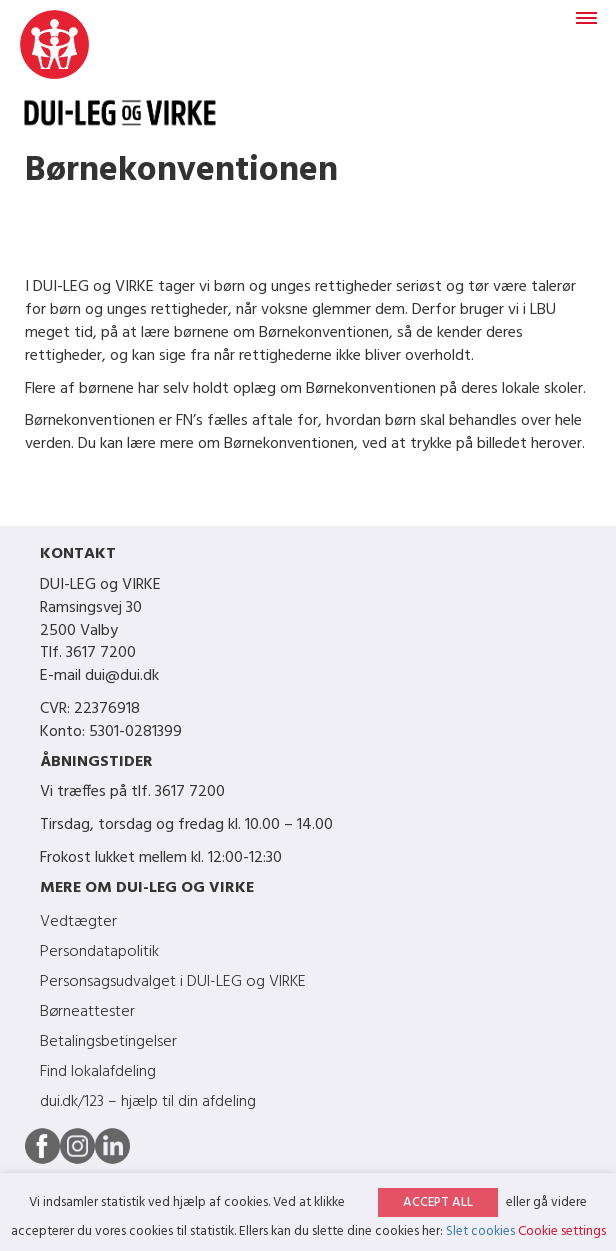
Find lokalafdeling (98, 1072)
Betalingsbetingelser (108, 1042)
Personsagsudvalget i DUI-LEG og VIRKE (173, 982)
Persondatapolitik (99, 952)
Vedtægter (78, 922)
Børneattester (87, 1012)
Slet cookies (480, 1231)
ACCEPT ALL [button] (438, 1202)
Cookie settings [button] (562, 1231)
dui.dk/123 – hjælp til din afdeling (148, 1102)
